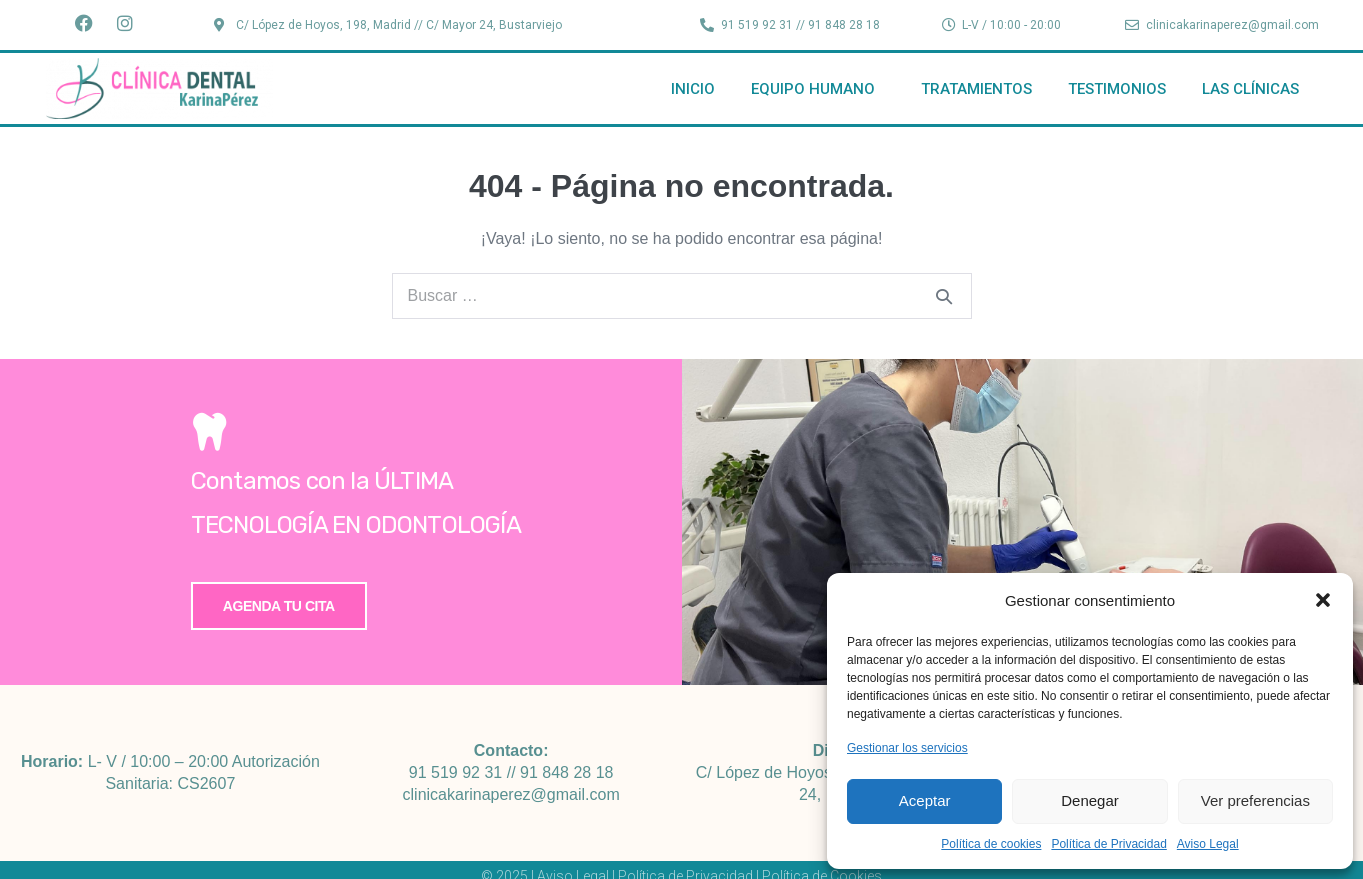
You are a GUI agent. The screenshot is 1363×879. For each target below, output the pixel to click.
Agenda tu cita (279, 606)
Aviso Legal (1208, 844)
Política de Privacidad (1108, 844)
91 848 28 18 (566, 772)
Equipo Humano (818, 89)
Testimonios (1117, 89)
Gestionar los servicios (907, 748)
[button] (1323, 600)
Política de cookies (991, 844)
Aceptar (925, 800)
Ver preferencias (1255, 800)
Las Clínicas (1250, 89)
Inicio (693, 89)
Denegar (1090, 800)
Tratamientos (976, 89)
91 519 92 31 (455, 772)
